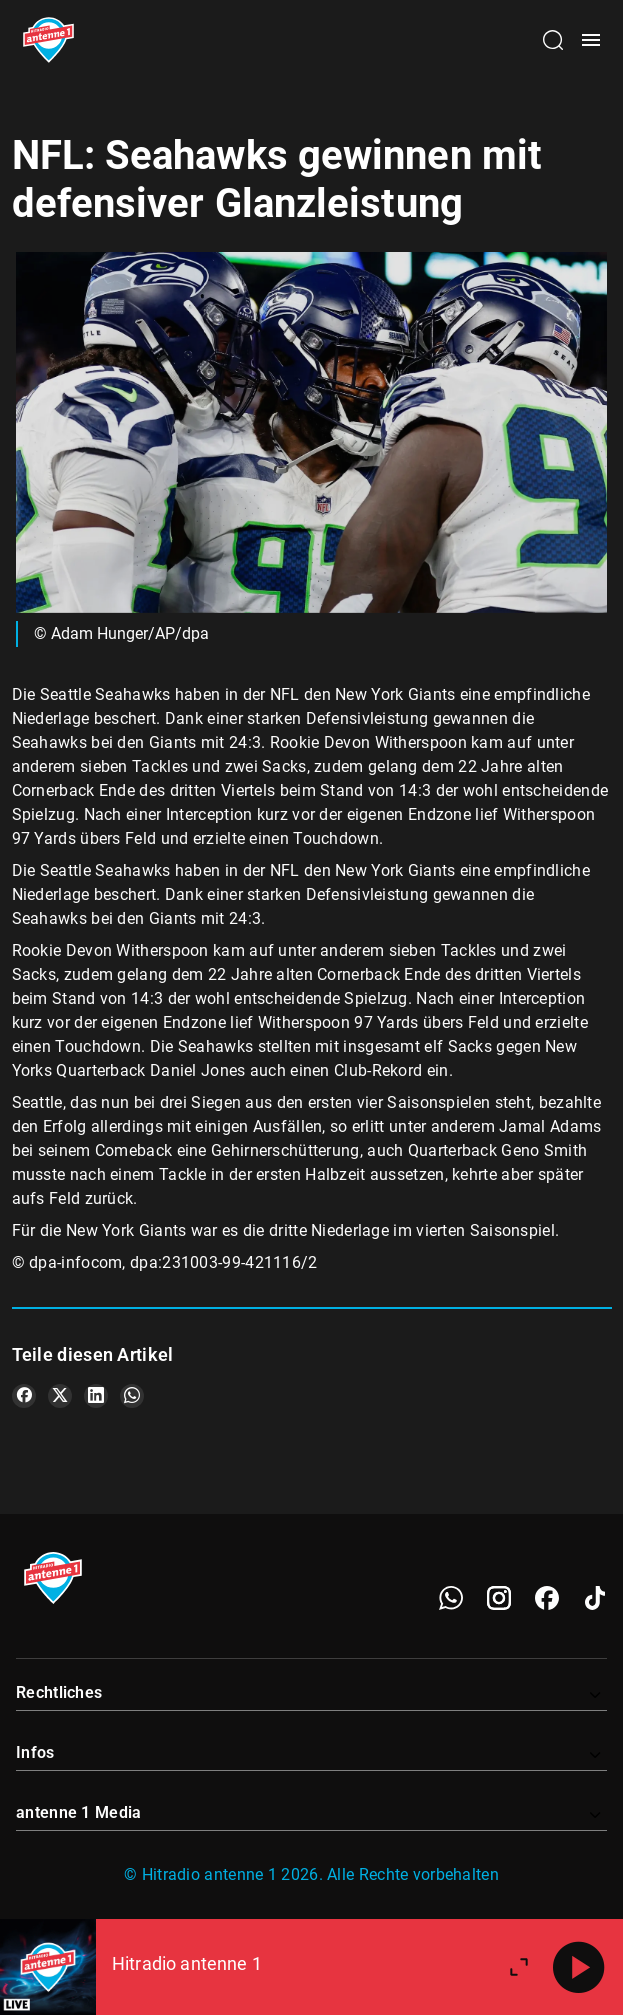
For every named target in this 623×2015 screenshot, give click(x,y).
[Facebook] (547, 1598)
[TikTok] (595, 1598)
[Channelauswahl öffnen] (553, 40)
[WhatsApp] (451, 1598)
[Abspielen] (579, 1967)
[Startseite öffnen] (48, 40)
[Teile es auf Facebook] (24, 1396)
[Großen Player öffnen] (519, 1967)
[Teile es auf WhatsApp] (132, 1396)
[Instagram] (499, 1598)
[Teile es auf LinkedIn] (96, 1396)
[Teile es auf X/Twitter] (60, 1396)
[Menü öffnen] (591, 40)
